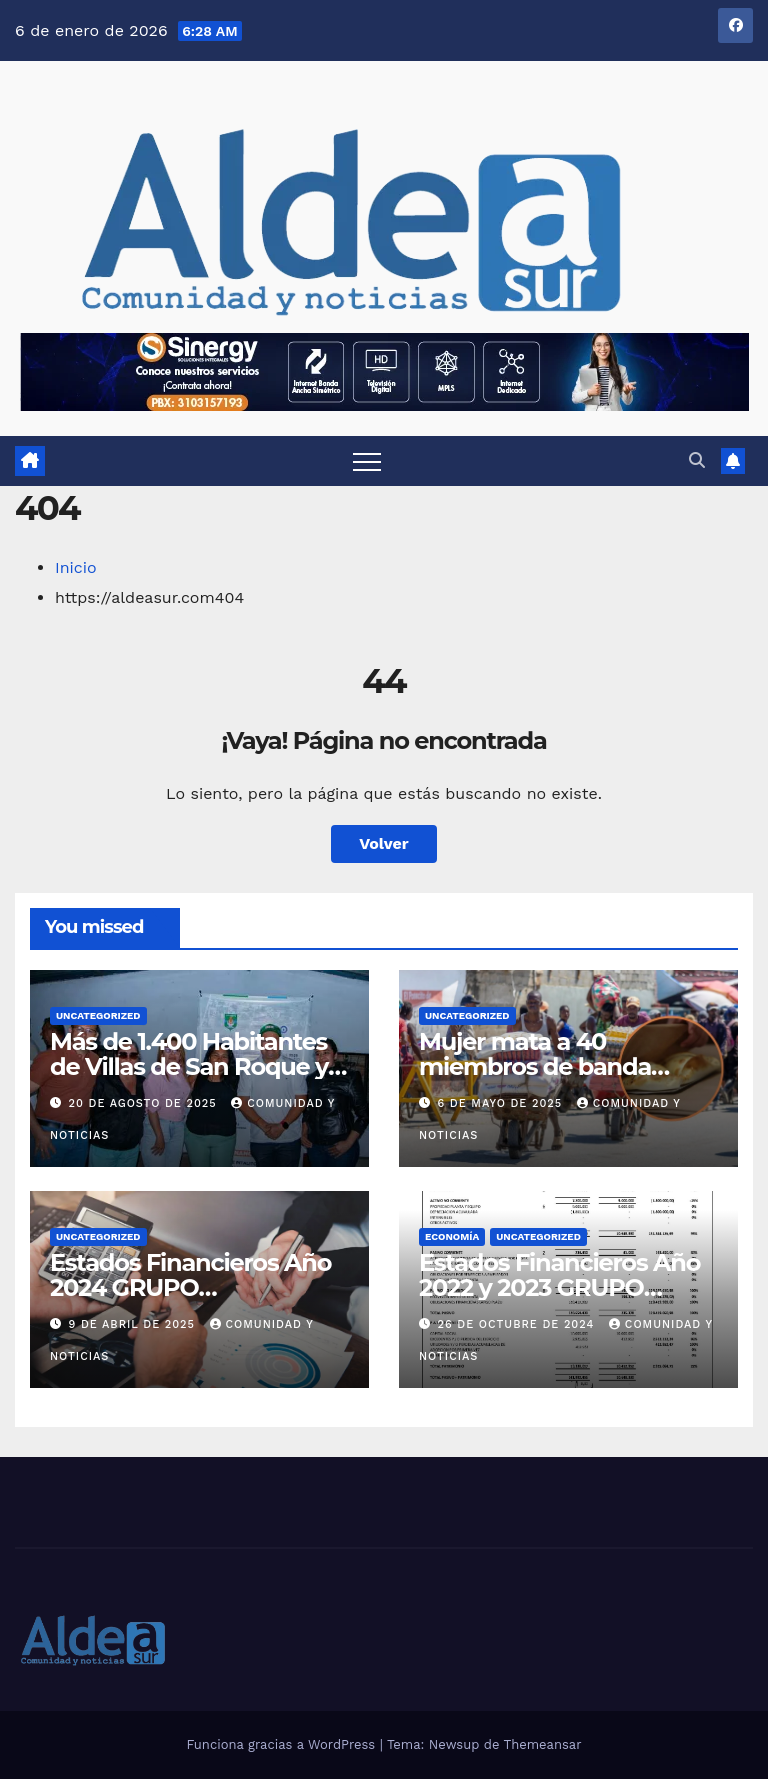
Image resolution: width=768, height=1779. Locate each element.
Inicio (76, 567)
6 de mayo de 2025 (502, 1103)
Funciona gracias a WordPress (282, 1744)
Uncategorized (98, 1015)
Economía (452, 1236)
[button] (697, 460)
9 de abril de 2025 (134, 1324)
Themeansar (543, 1744)
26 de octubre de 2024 (518, 1324)
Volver (384, 843)
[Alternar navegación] (367, 461)
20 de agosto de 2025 (145, 1103)
